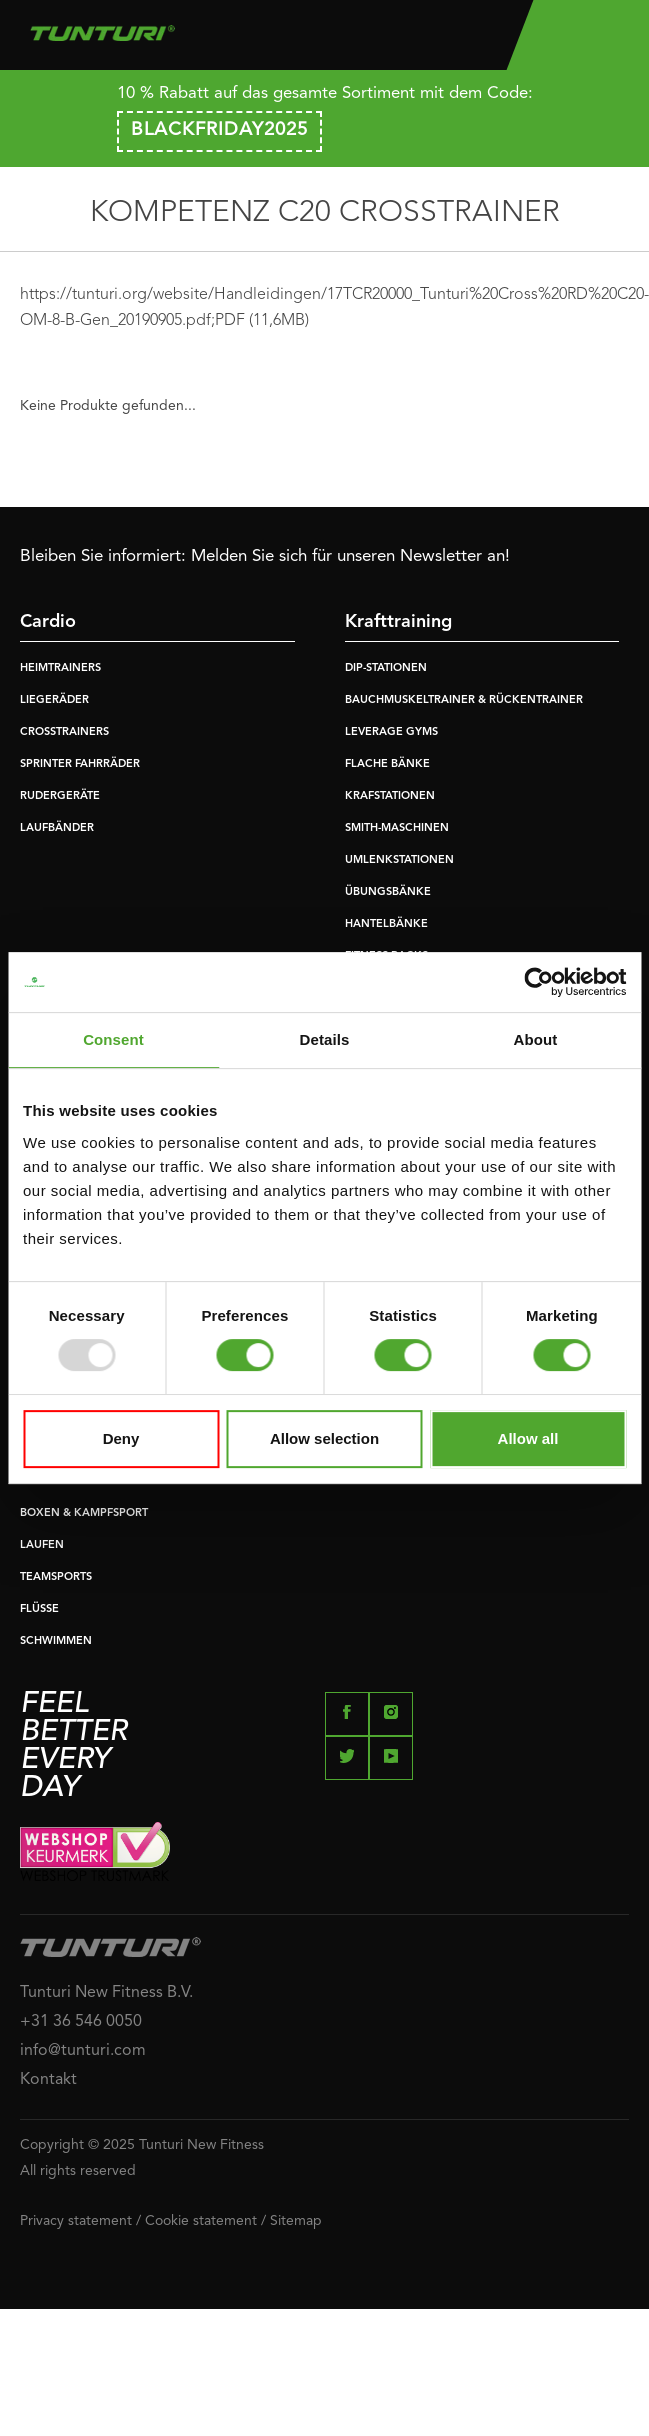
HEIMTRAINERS (60, 668)
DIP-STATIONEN (386, 668)
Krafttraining (398, 622)
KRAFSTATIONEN (390, 796)
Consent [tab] (113, 1039)
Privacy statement (76, 2221)
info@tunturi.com (83, 2051)
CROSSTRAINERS (64, 732)
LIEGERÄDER (54, 700)
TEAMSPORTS (56, 1577)
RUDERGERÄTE (60, 796)
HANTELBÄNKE (386, 924)
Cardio (48, 622)
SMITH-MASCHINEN (397, 828)
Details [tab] (325, 1039)
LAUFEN (42, 1545)
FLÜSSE (39, 1609)
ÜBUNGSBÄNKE (388, 892)
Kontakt (48, 2080)
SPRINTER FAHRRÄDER (80, 764)
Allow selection (324, 1438)
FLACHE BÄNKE (387, 764)
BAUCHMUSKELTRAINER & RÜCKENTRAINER (464, 700)
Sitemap (296, 2221)
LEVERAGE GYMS (391, 732)
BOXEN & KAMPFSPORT (84, 1513)
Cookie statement (201, 2221)
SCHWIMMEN (56, 1641)
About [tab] (536, 1039)
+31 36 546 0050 (81, 2022)
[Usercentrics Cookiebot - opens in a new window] (538, 982)
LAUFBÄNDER (57, 828)
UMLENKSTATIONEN (399, 860)
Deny (121, 1438)
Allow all (528, 1438)
